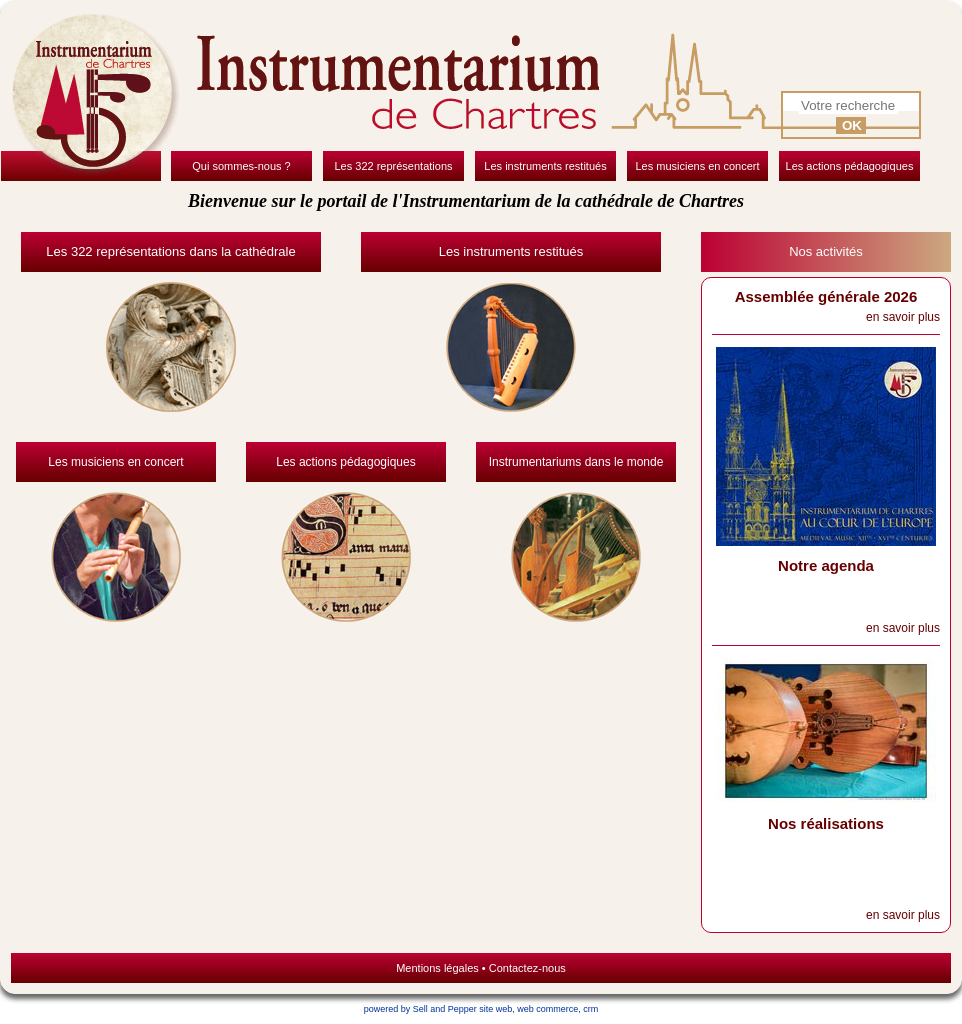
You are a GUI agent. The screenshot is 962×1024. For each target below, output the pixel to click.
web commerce (547, 1009)
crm (590, 1009)
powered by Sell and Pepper (420, 1009)
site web (495, 1009)
